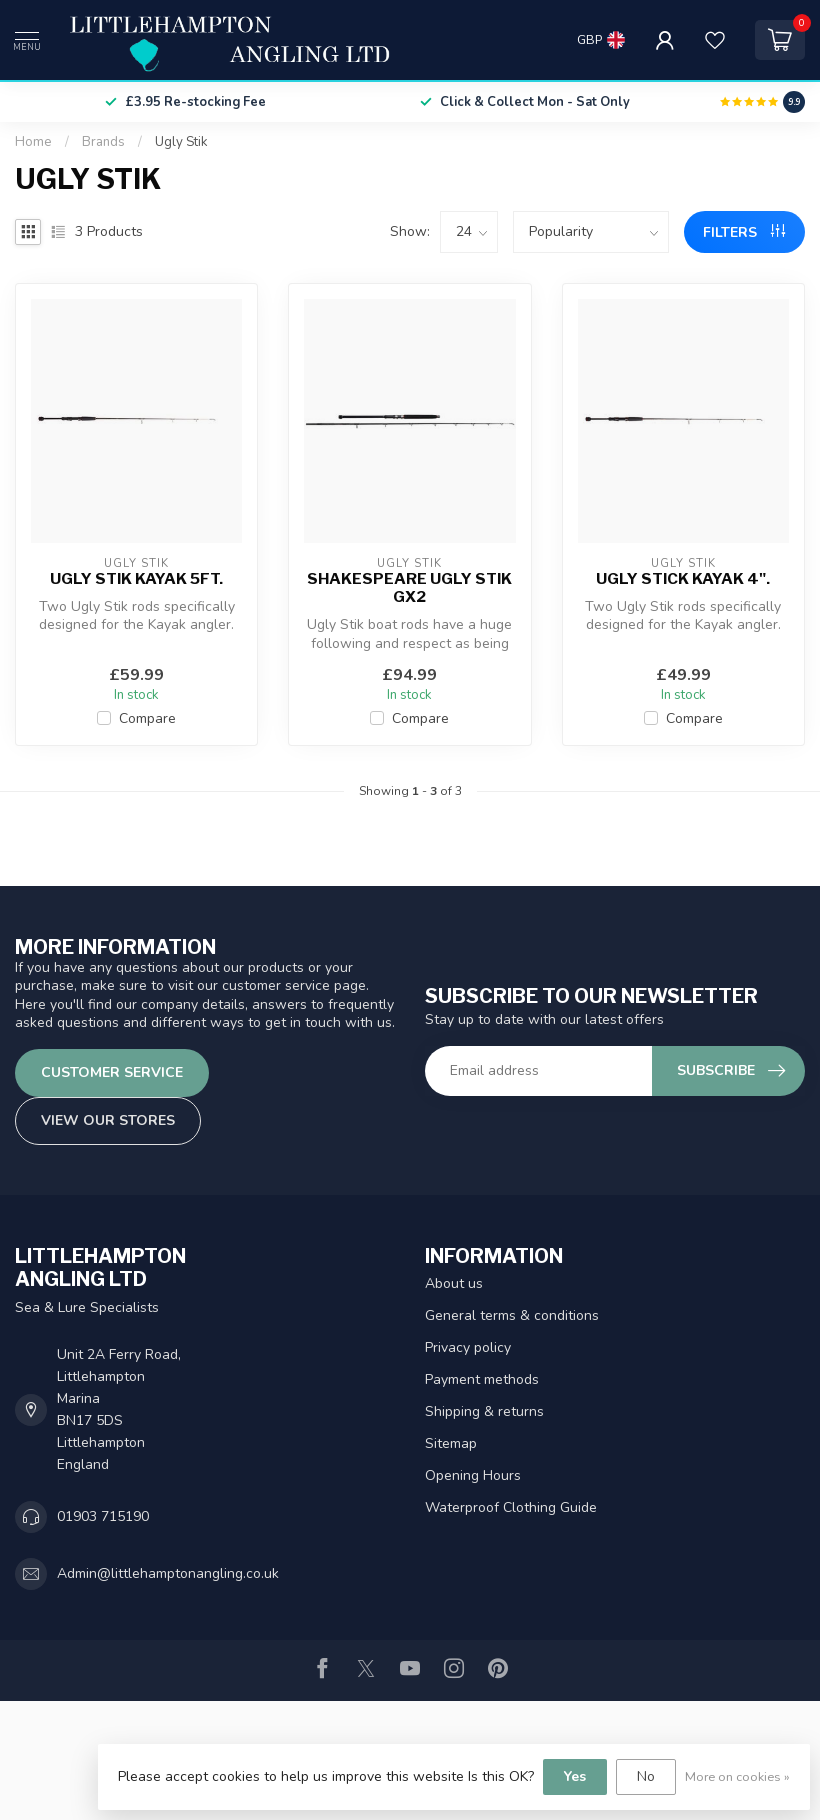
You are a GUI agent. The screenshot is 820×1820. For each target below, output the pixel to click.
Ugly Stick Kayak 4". (683, 579)
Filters (744, 232)
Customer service (112, 1072)
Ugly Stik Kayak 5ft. (136, 579)
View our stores (108, 1120)
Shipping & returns (484, 1411)
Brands (103, 142)
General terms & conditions (512, 1315)
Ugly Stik (181, 142)
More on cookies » (737, 1776)
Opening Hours (473, 1475)
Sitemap (451, 1443)
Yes (575, 1776)
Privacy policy (468, 1347)
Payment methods (482, 1379)
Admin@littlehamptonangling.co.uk (168, 1573)
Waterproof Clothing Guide (511, 1507)
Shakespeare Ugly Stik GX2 (409, 588)
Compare (147, 718)
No (646, 1776)
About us (454, 1283)
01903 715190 (103, 1516)
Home (33, 142)
